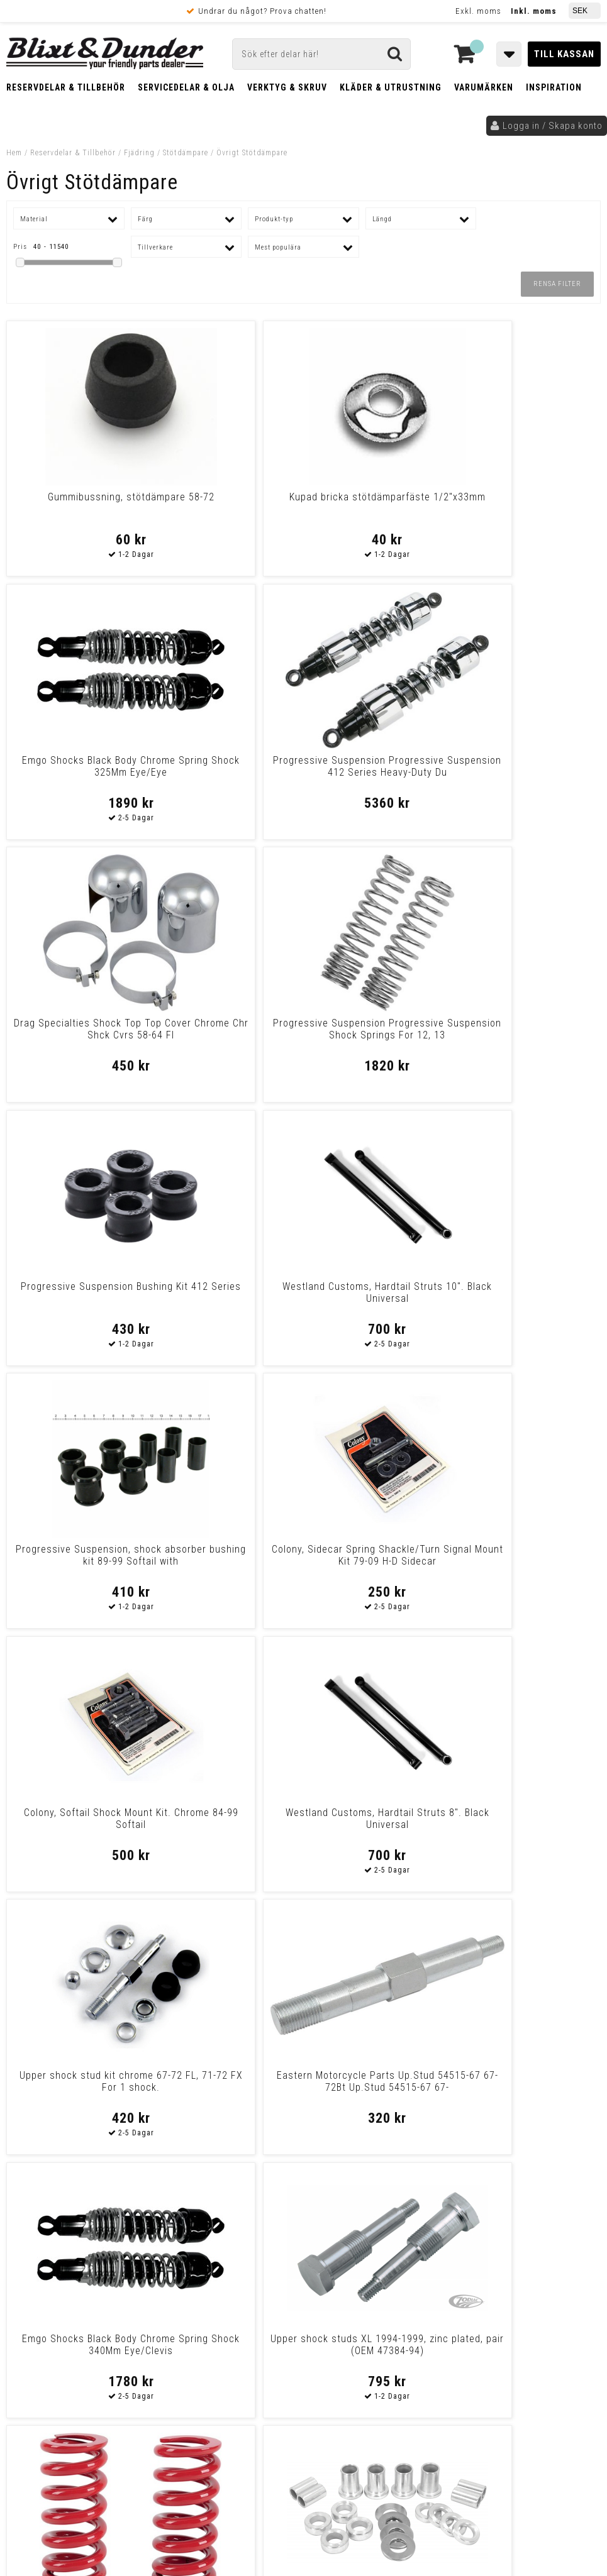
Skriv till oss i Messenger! (441, 2262)
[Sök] (321, 54)
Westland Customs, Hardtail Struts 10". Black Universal (529, 766)
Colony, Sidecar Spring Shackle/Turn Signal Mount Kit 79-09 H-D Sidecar (228, 1035)
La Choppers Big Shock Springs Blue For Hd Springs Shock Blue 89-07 (529, 2087)
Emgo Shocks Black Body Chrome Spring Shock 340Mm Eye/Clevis (379, 1298)
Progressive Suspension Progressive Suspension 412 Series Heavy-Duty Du (529, 509)
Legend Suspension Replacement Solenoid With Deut (228, 1824)
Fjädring (139, 152)
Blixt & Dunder (535, 2273)
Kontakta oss (533, 2288)
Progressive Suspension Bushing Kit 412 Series (379, 766)
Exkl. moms (478, 11)
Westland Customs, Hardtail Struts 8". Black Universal (529, 1029)
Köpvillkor (34, 2414)
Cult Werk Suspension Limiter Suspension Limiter (78, 2081)
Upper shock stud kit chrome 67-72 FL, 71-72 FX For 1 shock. (78, 1298)
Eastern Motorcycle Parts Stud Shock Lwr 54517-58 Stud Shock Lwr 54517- (529, 1561)
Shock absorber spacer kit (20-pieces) (228, 1555)
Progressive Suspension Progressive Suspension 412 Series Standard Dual (379, 2087)
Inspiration (554, 87)
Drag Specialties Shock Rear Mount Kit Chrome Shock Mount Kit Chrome (529, 1824)
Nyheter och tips (88, 2293)
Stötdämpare (185, 152)
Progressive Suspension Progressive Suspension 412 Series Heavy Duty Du (378, 1561)
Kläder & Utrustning (391, 87)
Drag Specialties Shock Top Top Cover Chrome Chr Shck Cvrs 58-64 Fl (78, 772)
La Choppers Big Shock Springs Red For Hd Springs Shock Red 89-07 (78, 1561)
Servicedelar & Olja (186, 87)
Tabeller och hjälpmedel (88, 2261)
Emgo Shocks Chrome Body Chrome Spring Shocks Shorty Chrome (228, 2087)
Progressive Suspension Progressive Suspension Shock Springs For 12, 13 (228, 772)
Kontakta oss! (197, 2256)
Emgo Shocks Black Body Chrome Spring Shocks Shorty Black (77, 1824)
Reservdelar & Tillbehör (65, 87)
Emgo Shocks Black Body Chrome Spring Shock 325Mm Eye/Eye (379, 509)
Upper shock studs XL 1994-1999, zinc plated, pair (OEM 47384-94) (529, 1298)
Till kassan (564, 54)
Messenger (337, 2273)
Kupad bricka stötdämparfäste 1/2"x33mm (228, 509)
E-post (272, 2273)
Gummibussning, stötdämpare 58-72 (78, 503)
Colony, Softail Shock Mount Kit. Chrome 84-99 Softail (379, 1029)
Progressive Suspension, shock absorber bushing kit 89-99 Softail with (77, 1035)
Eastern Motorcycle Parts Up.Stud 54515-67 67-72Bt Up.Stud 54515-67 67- (228, 1298)
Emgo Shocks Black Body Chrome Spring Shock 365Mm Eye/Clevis (379, 1824)
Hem (14, 152)
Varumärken (483, 87)
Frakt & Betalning (49, 2401)
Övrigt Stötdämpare (251, 152)
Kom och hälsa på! (201, 2336)
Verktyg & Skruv (287, 87)
